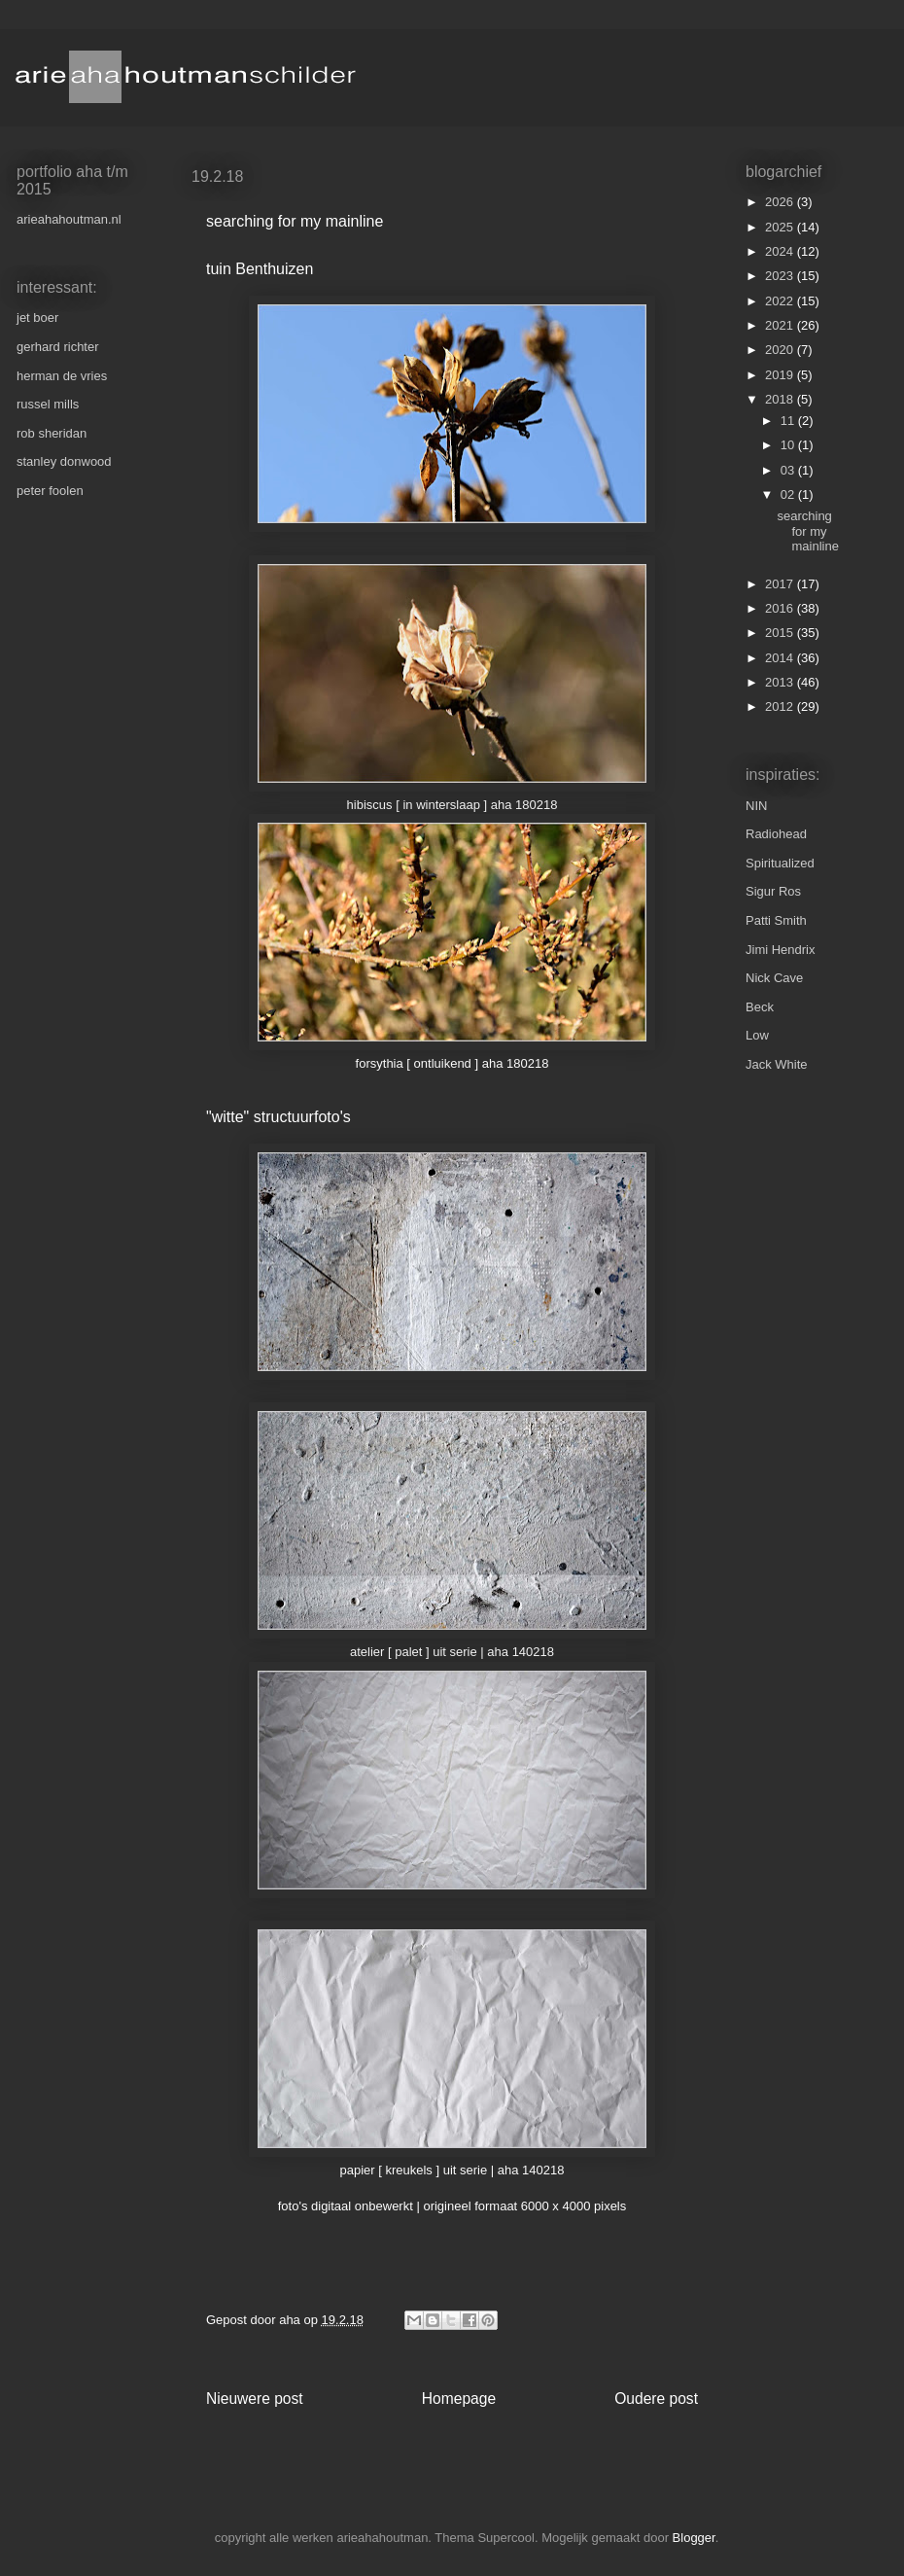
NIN (756, 805)
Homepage (459, 2398)
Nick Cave (774, 977)
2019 (781, 375)
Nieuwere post (254, 2398)
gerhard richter (58, 346)
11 (789, 420)
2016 (781, 608)
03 (789, 470)
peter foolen (50, 490)
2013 (781, 682)
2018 (781, 399)
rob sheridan (52, 433)
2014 (781, 658)
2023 (781, 275)
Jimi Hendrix (781, 949)
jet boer (37, 317)
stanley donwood (64, 461)
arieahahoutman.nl (69, 219)
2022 (781, 301)
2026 (781, 201)
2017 (781, 584)
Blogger (694, 2537)
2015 (781, 632)
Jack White (777, 1064)
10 (789, 445)
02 (789, 494)
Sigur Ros (773, 891)
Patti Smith (776, 920)
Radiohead (776, 834)
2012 (781, 706)
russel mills (48, 404)
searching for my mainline (807, 531)
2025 (781, 227)
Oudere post (656, 2398)
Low (757, 1035)
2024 (781, 251)
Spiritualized (780, 863)
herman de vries (62, 376)
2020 (781, 349)
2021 (781, 325)
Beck (760, 1007)
